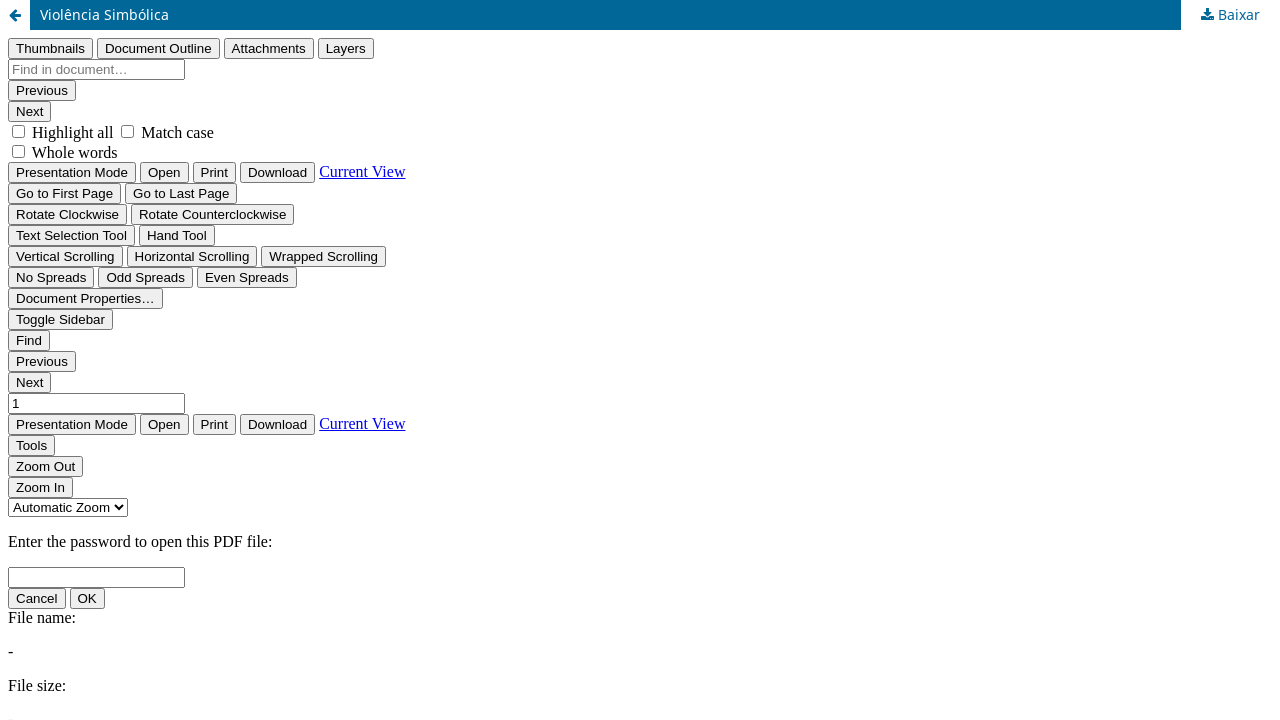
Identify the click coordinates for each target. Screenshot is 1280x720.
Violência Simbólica (104, 14)
